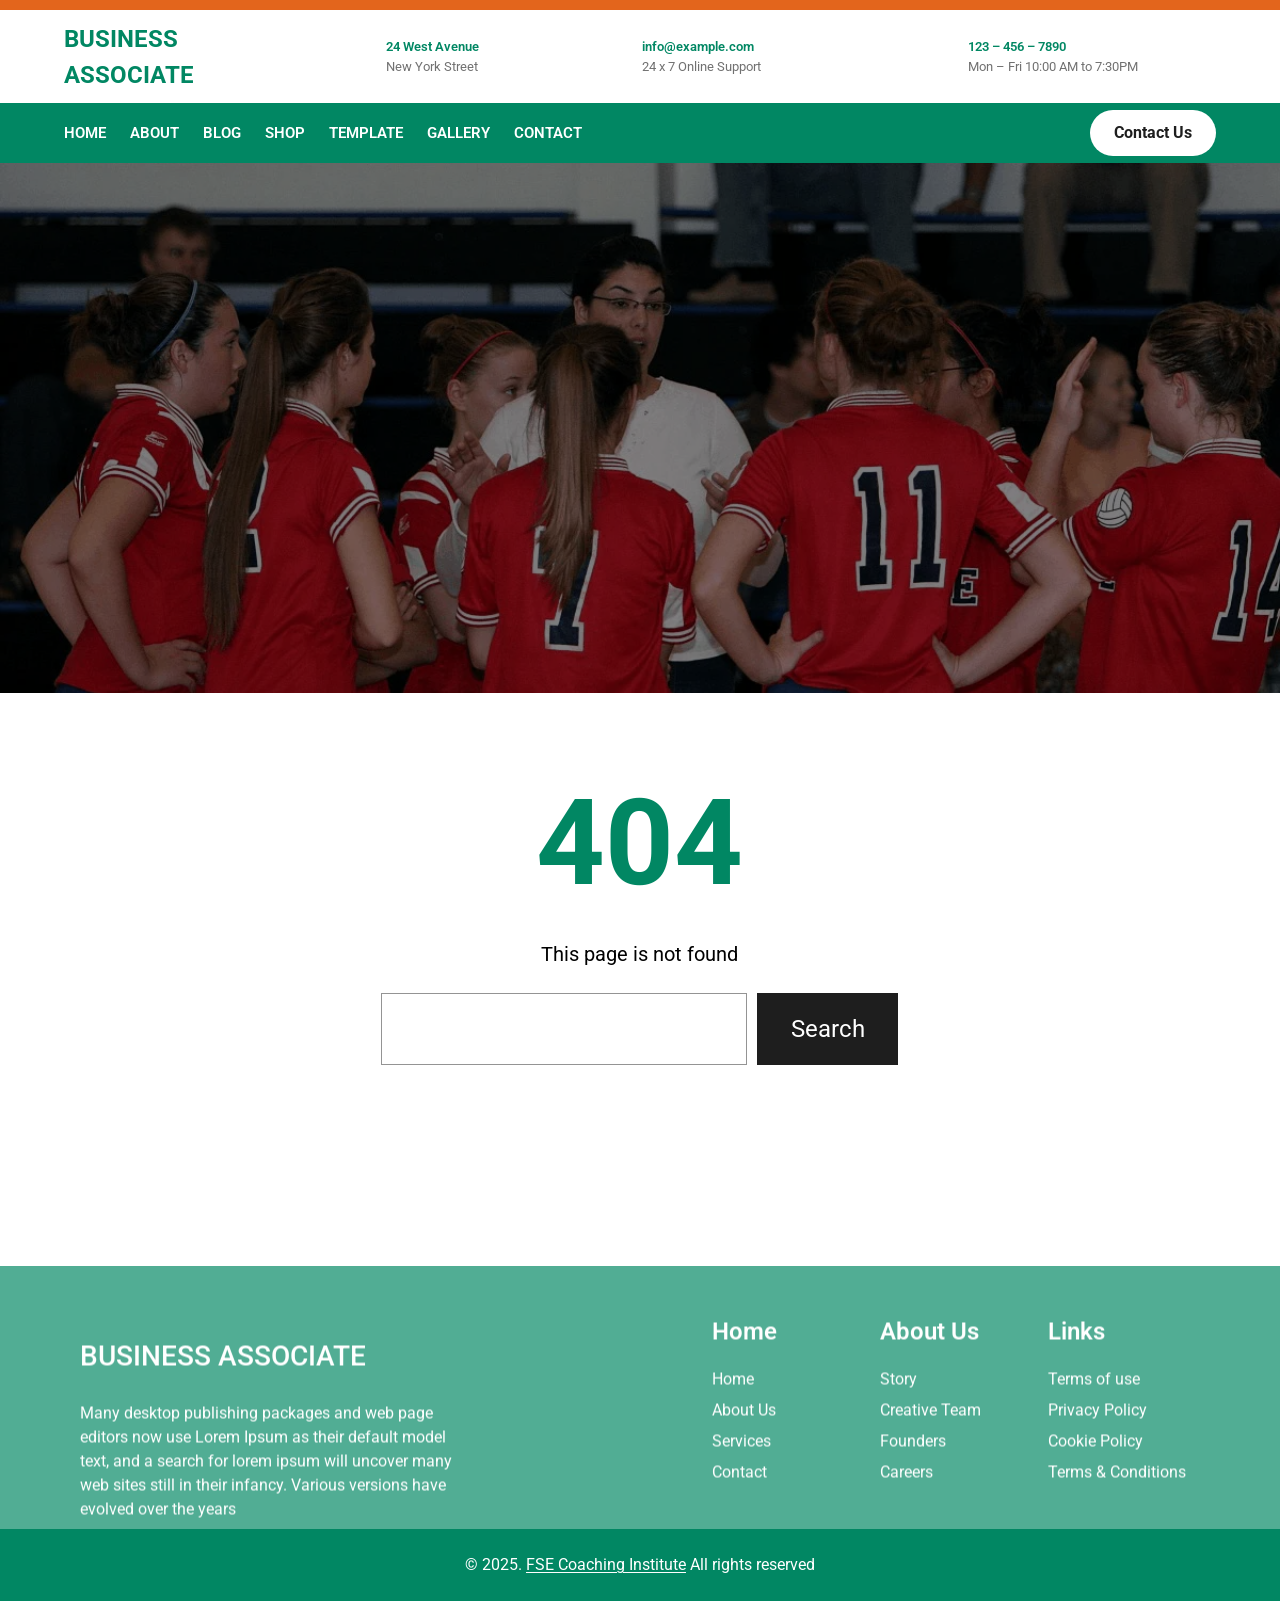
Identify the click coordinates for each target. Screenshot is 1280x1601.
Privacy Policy (1097, 1488)
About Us (744, 1488)
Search (828, 1029)
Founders (913, 1519)
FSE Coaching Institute (606, 1564)
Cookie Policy (1095, 1519)
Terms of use (1094, 1457)
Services (741, 1519)
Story (898, 1457)
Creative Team (930, 1488)
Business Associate (223, 1434)
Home (733, 1457)
